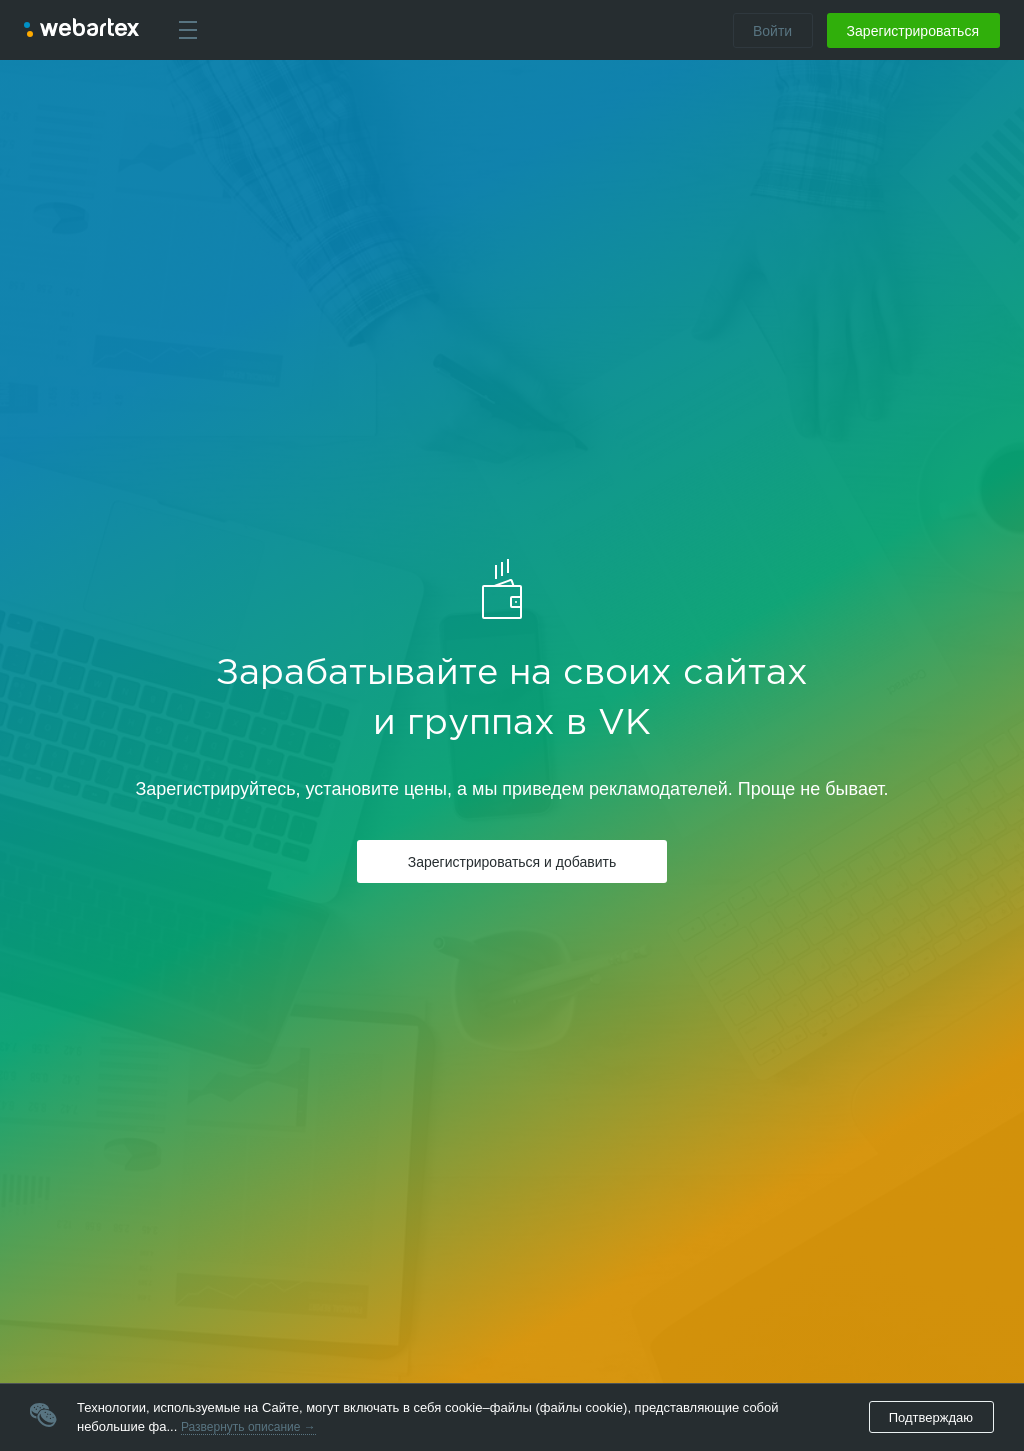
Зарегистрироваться (913, 31)
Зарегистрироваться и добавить (512, 862)
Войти (772, 31)
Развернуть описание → (248, 1427)
